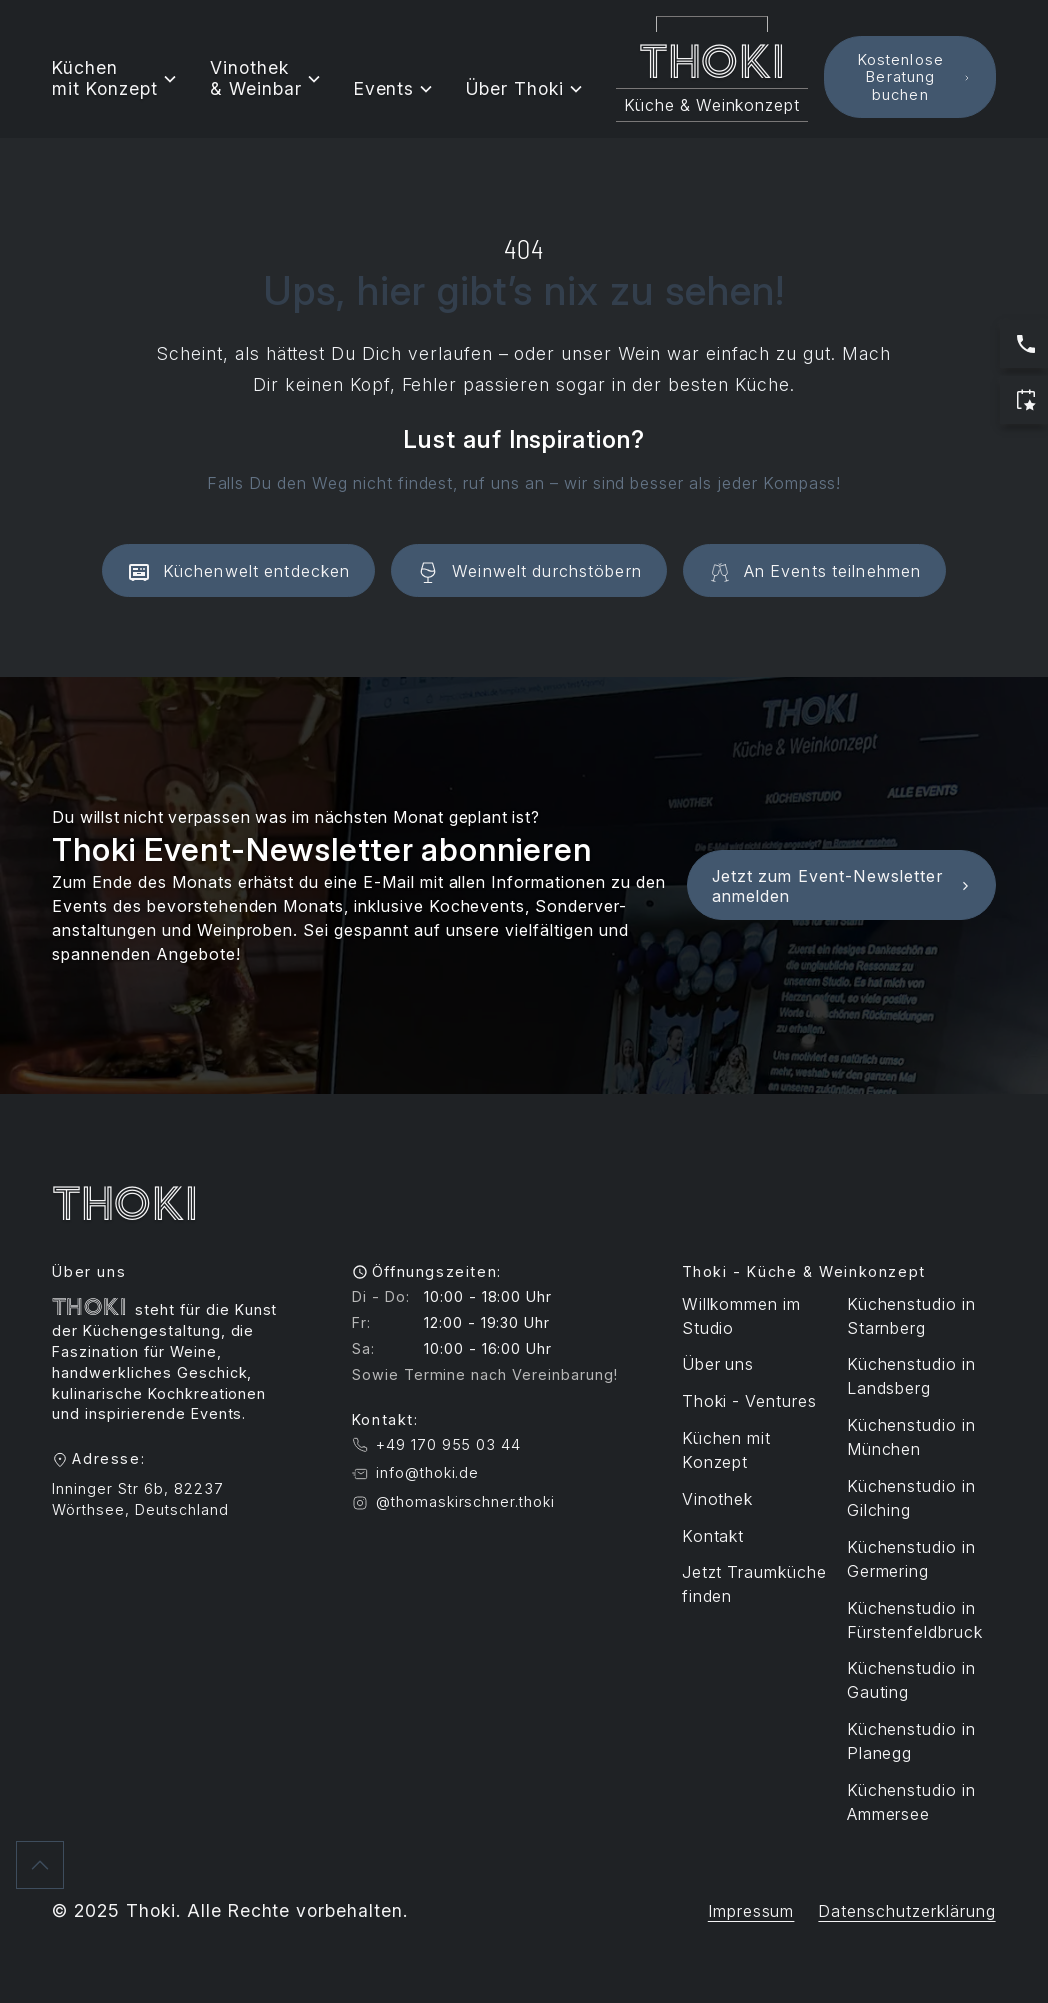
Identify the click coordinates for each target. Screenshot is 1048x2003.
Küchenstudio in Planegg (911, 1741)
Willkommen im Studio (741, 1316)
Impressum (751, 1911)
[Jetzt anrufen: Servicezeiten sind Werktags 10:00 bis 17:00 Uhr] (1024, 344)
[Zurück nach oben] (40, 1865)
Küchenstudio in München (911, 1437)
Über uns (718, 1364)
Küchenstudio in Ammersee (911, 1802)
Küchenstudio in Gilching (911, 1498)
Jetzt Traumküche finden (754, 1584)
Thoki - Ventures (749, 1401)
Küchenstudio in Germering (911, 1559)
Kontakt (713, 1536)
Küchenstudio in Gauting (911, 1680)
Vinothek (718, 1499)
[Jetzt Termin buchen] (1024, 400)
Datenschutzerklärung (906, 1911)
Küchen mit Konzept (727, 1450)
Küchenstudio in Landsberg (911, 1376)
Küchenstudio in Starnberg (911, 1316)
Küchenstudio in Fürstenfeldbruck (915, 1620)
